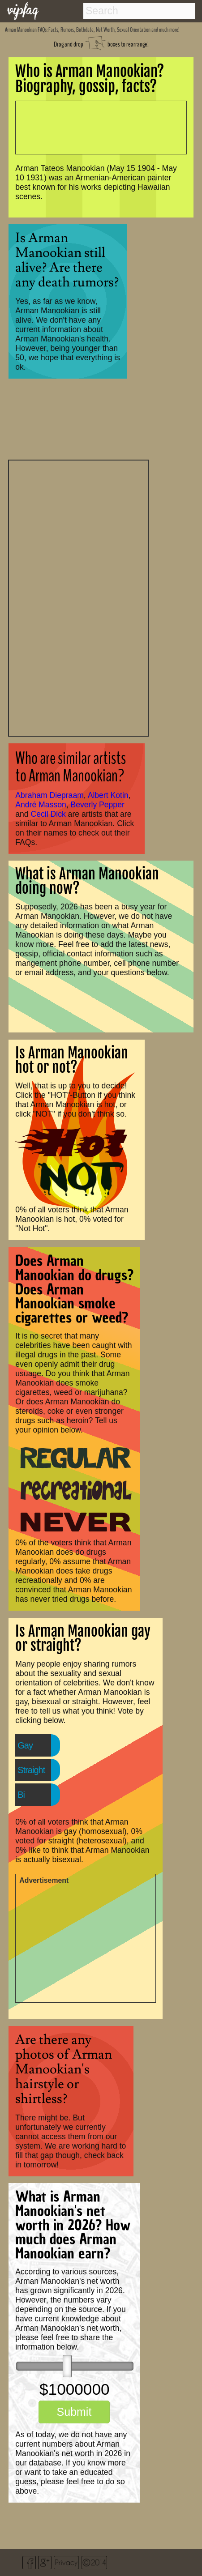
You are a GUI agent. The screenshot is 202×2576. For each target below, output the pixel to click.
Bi (21, 1795)
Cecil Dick (48, 814)
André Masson (40, 804)
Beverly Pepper (98, 804)
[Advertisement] (78, 597)
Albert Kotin (108, 795)
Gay (25, 1745)
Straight (31, 1770)
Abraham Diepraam (49, 795)
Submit (74, 2411)
